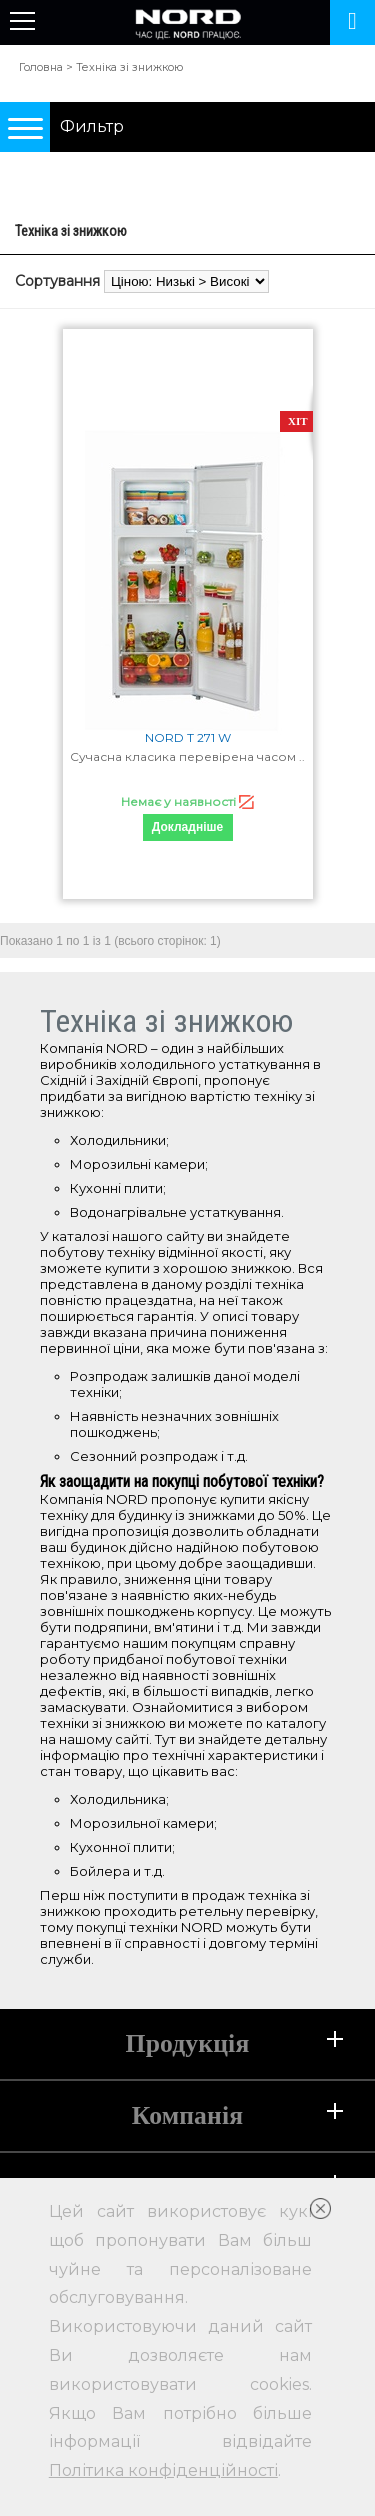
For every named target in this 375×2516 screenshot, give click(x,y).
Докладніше (187, 827)
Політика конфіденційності (163, 2470)
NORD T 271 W (188, 737)
